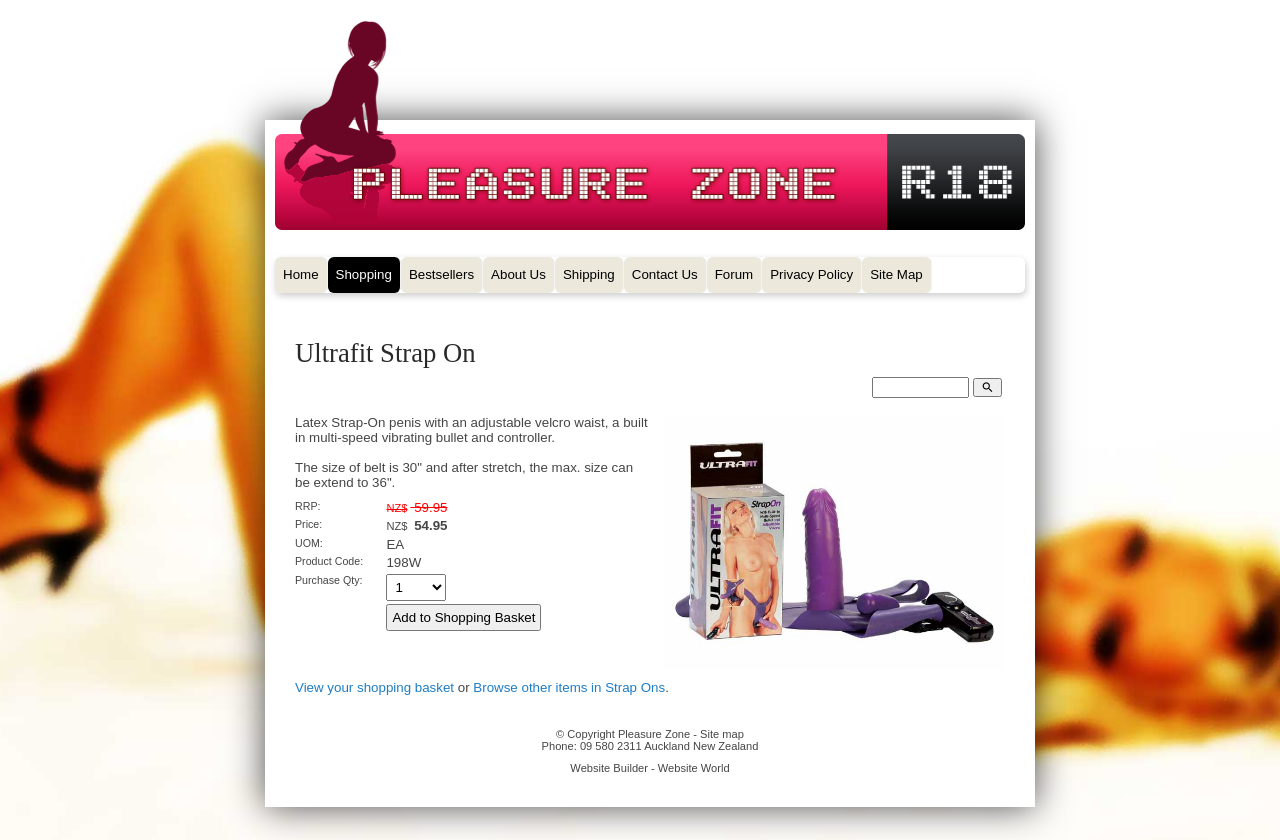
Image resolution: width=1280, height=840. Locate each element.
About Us (518, 274)
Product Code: (329, 561)
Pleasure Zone (654, 734)
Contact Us (665, 274)
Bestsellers (441, 274)
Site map (722, 734)
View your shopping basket (374, 687)
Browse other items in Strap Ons (569, 687)
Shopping (364, 274)
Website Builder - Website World (649, 768)
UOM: (309, 543)
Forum (734, 274)
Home (301, 274)
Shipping (589, 274)
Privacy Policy (811, 274)
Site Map (896, 274)
